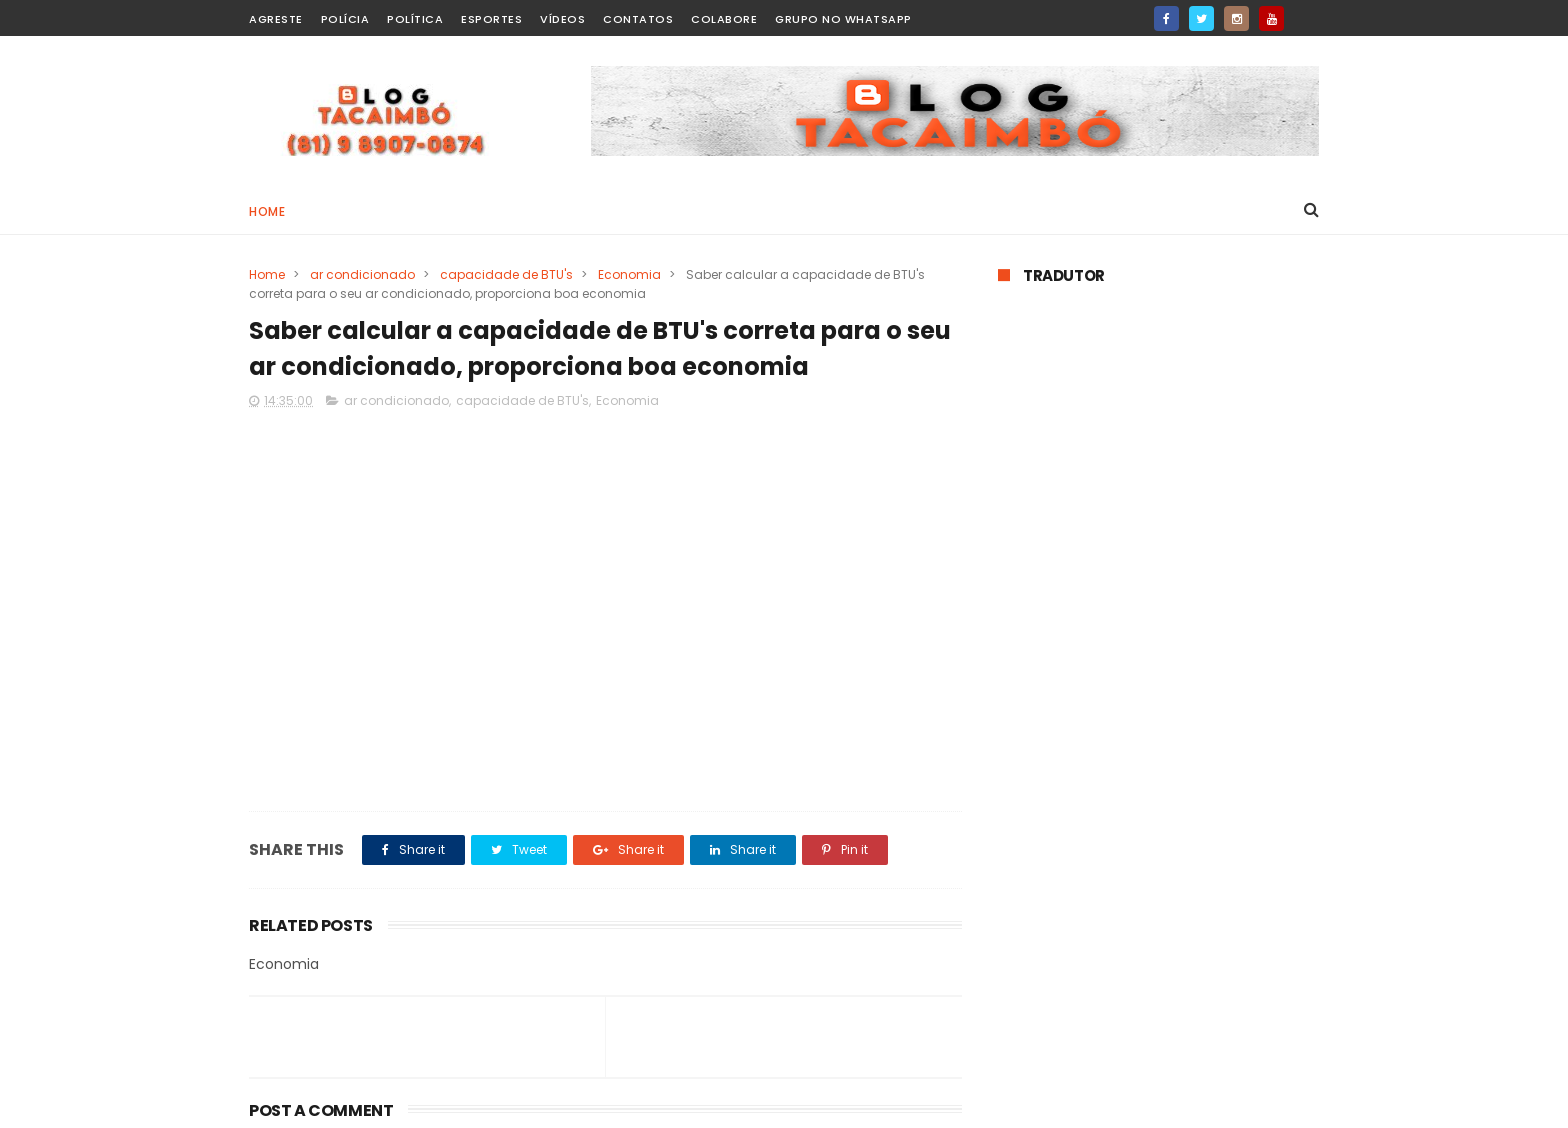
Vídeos (562, 19)
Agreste (276, 19)
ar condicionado (362, 274)
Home (267, 211)
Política (415, 19)
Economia (629, 274)
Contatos (638, 19)
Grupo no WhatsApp (843, 19)
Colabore (724, 19)
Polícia (345, 19)
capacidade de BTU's (506, 274)
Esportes (491, 19)
